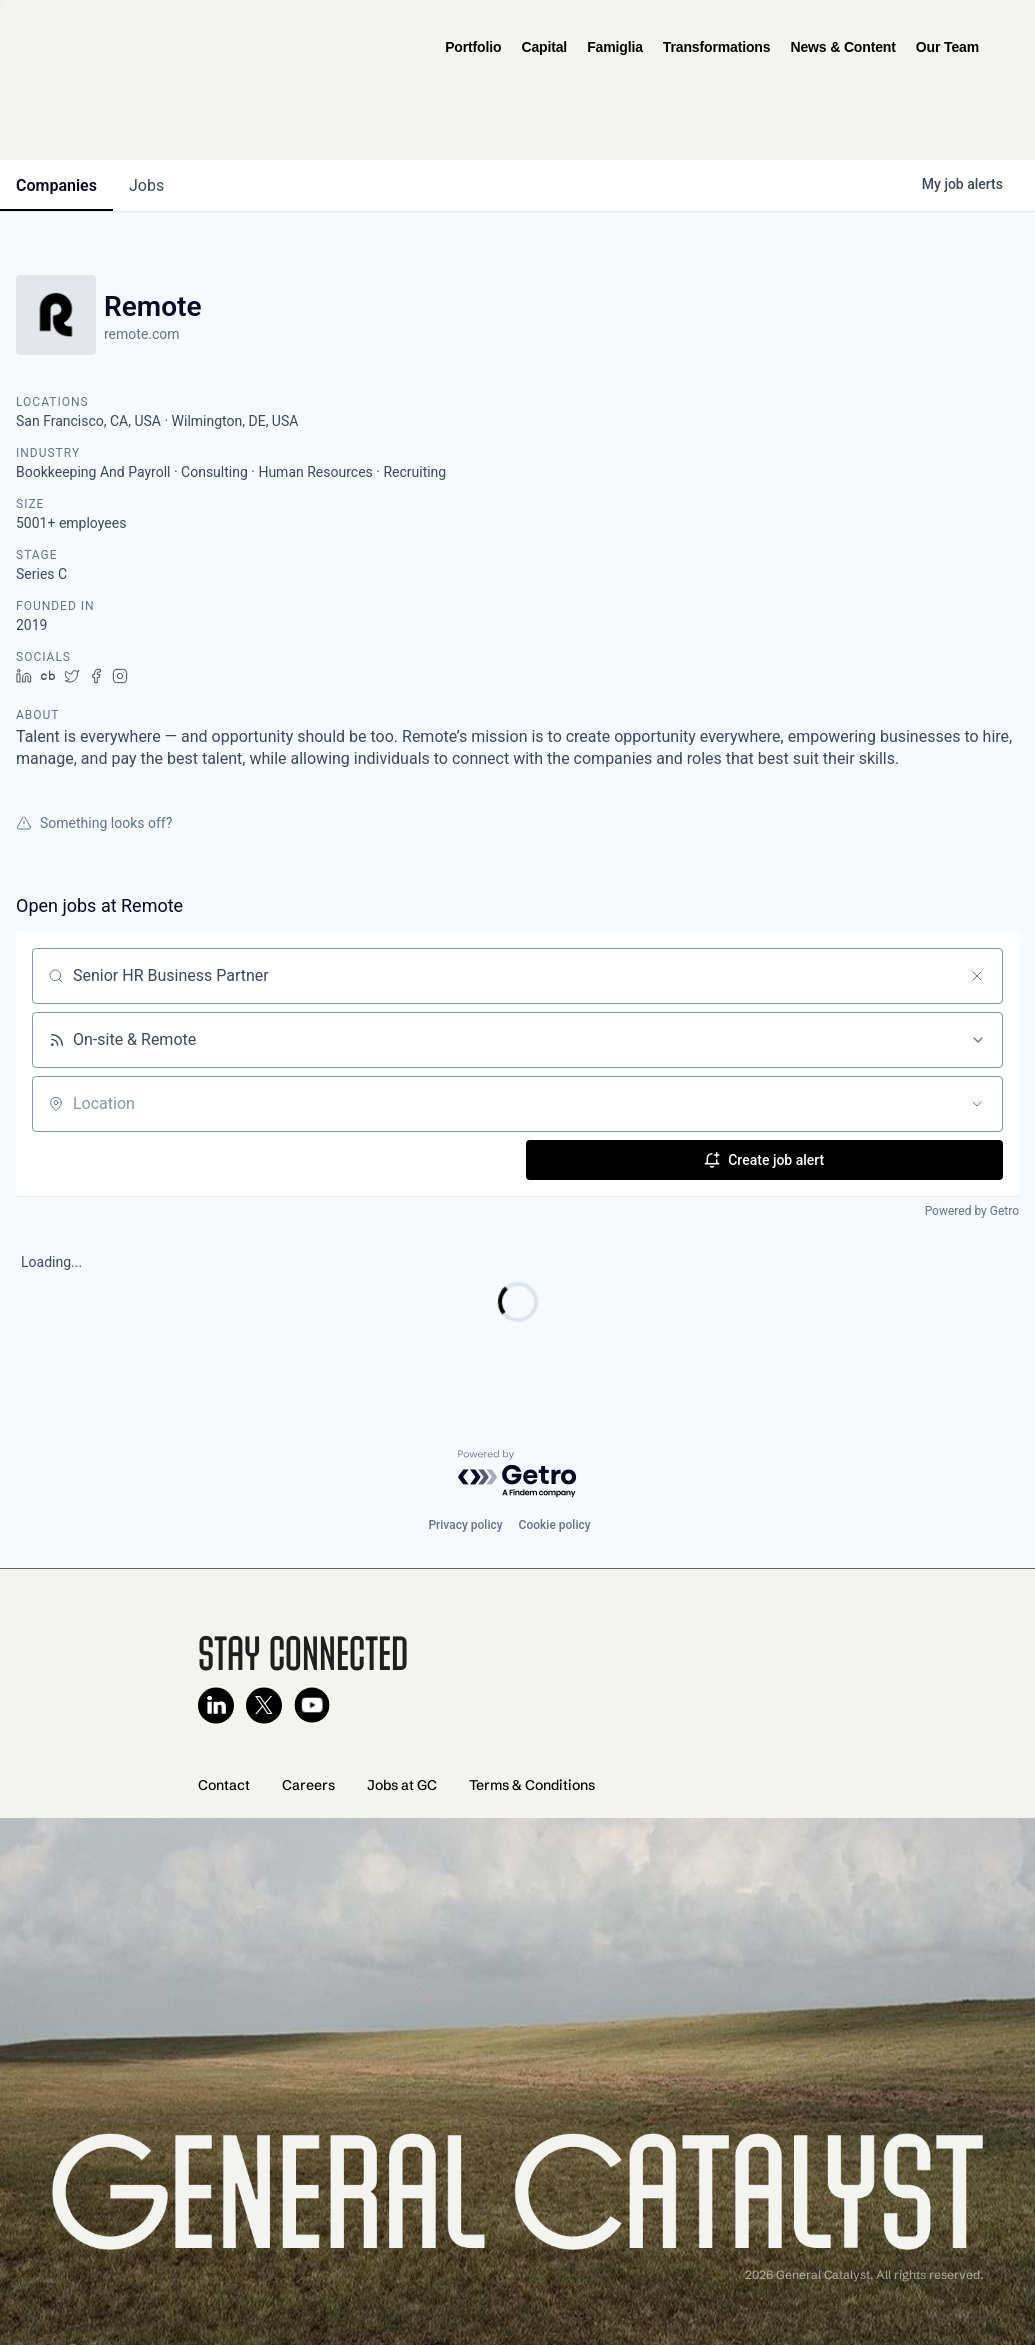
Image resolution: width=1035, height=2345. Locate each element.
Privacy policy (465, 1525)
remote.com (142, 334)
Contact (224, 1785)
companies (56, 185)
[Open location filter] (977, 1104)
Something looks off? (94, 823)
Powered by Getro (972, 1211)
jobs (146, 185)
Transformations (717, 47)
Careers (308, 1785)
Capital (544, 47)
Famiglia (615, 47)
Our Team (947, 47)
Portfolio (473, 47)
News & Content (842, 47)
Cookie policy (555, 1525)
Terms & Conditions (532, 1785)
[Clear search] (977, 976)
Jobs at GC (402, 1785)
